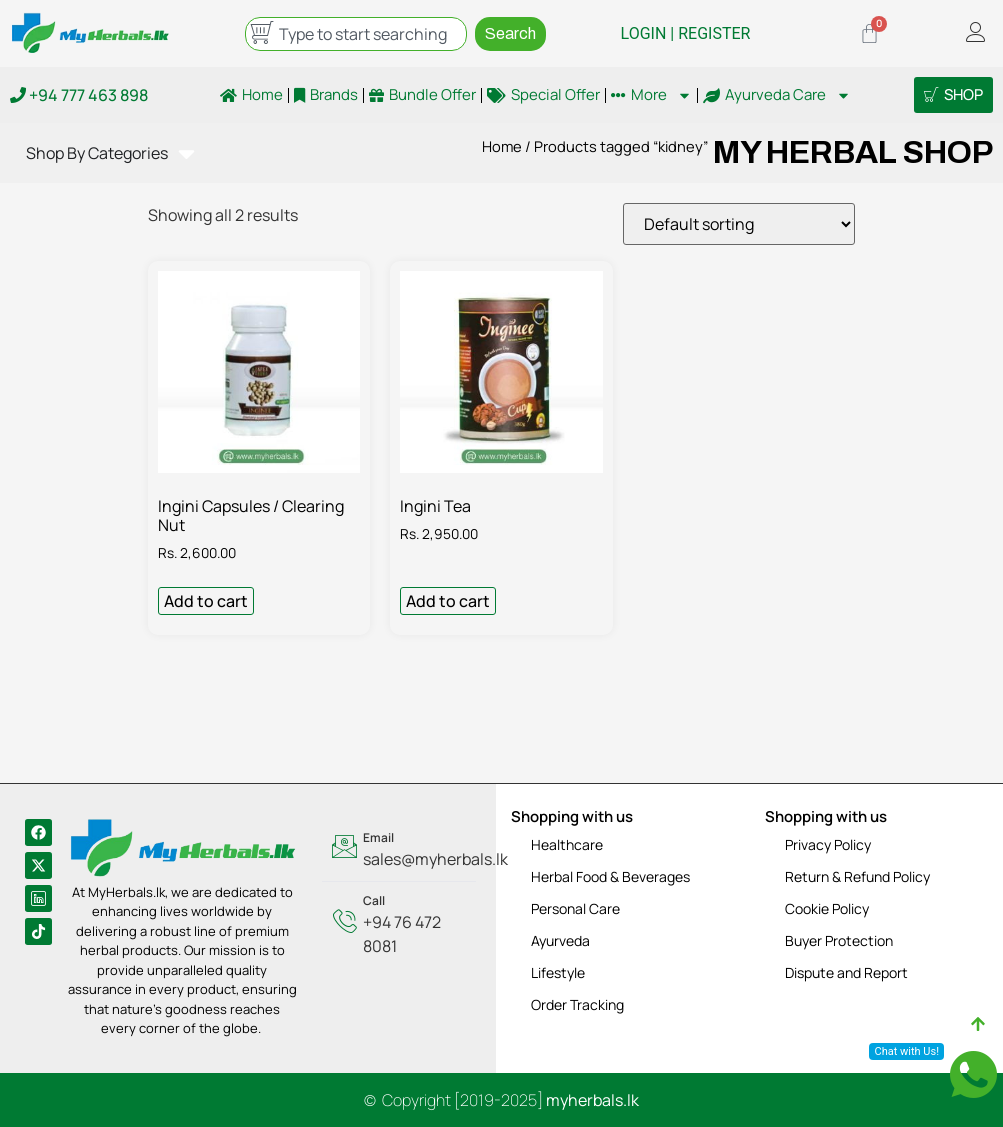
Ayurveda (560, 940)
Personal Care (575, 908)
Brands (326, 95)
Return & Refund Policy (857, 876)
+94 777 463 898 (79, 95)
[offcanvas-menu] (976, 33)
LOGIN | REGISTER (686, 33)
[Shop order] (739, 224)
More (651, 95)
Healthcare (567, 844)
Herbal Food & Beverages (610, 876)
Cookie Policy (827, 908)
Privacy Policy (828, 844)
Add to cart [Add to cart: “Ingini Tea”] (448, 601)
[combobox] (356, 34)
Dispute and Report (846, 972)
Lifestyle (558, 972)
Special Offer (543, 95)
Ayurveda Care (777, 95)
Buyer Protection (839, 940)
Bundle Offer (422, 95)
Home (251, 95)
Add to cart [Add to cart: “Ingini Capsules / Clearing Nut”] (206, 601)
